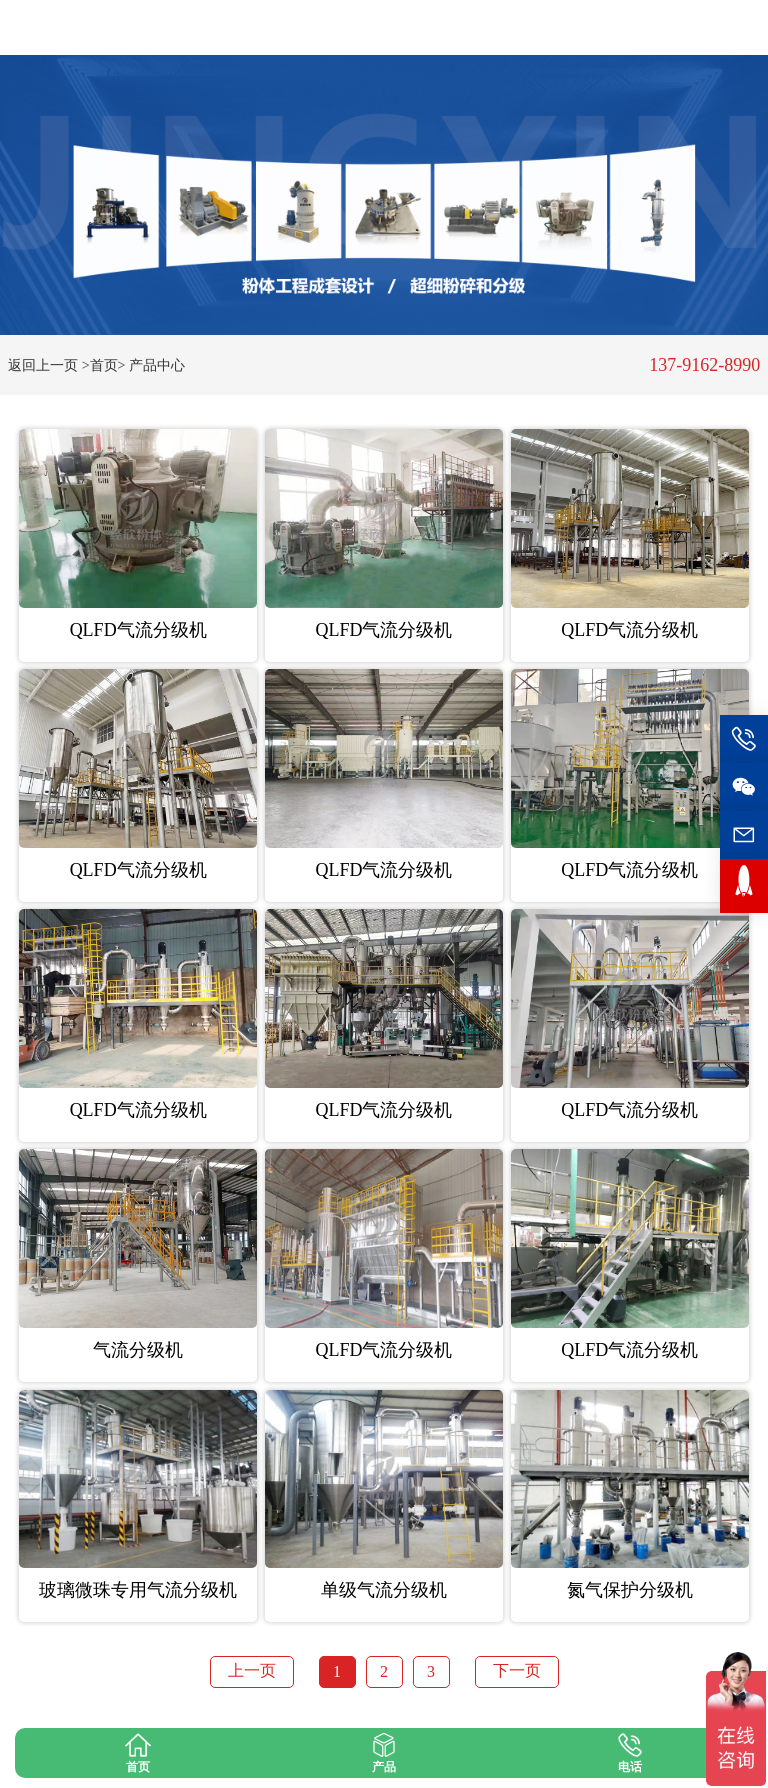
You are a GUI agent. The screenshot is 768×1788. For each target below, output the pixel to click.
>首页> (104, 365)
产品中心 (157, 365)
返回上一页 (43, 365)
